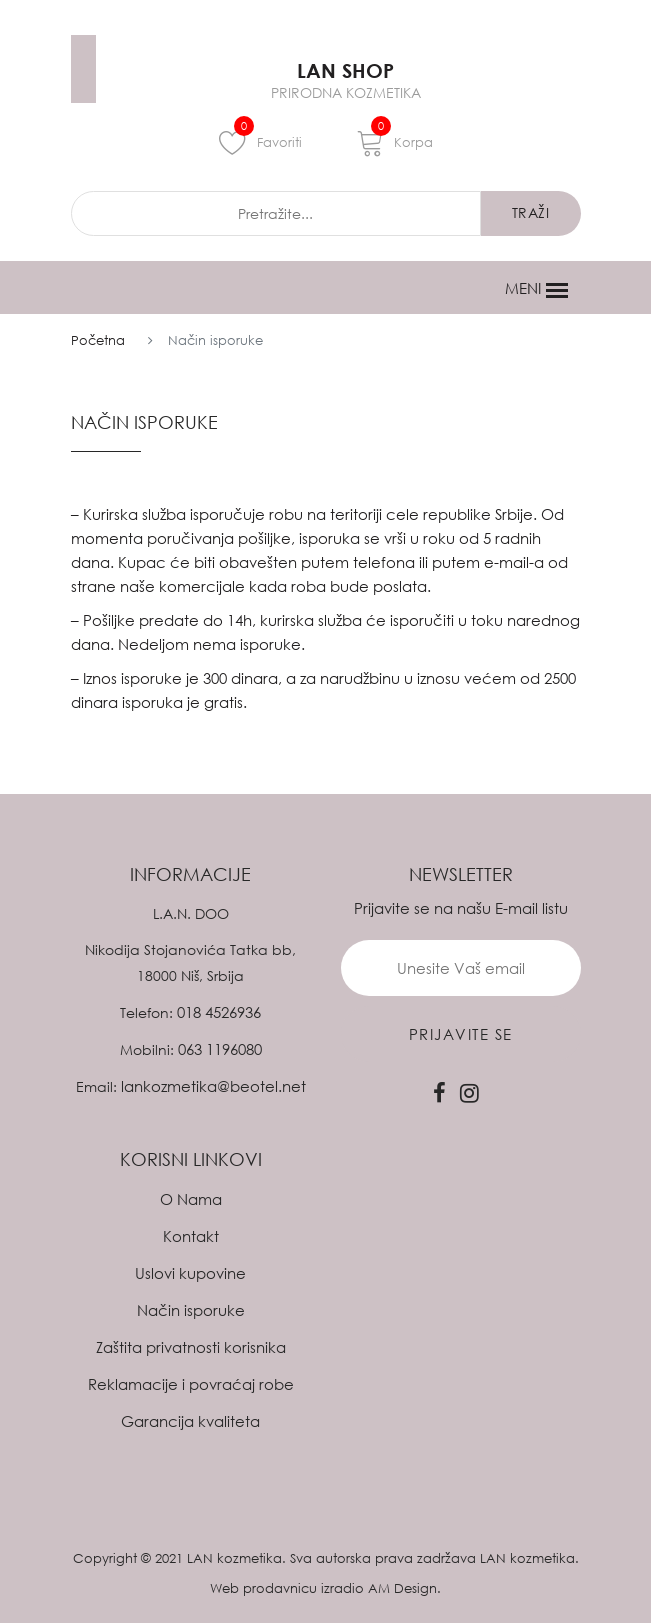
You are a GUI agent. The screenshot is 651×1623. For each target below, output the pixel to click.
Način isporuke (191, 1310)
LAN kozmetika (234, 1558)
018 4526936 (219, 1012)
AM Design (402, 1588)
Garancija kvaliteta (190, 1421)
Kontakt (191, 1236)
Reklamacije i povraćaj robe (191, 1384)
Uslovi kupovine (190, 1273)
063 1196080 (220, 1049)
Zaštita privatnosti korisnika (191, 1347)
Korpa (394, 142)
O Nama (191, 1199)
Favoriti (260, 142)
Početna (98, 340)
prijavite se (461, 1034)
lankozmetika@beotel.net (213, 1086)
